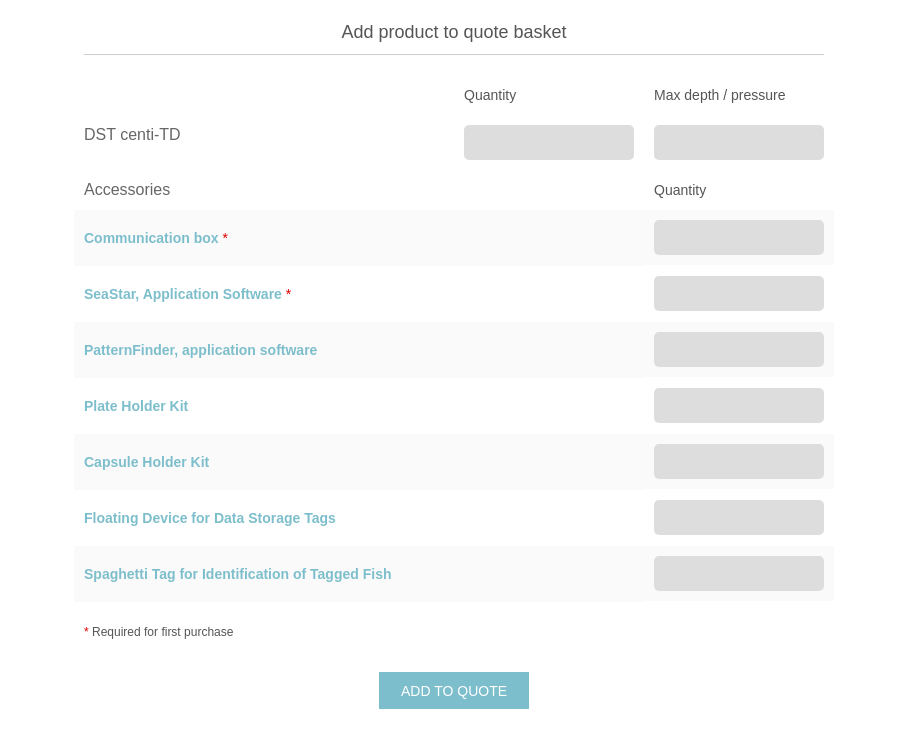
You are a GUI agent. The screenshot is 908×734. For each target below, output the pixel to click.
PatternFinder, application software (200, 350)
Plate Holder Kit (136, 406)
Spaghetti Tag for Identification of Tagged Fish (237, 574)
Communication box (151, 238)
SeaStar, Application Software (183, 294)
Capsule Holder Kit (146, 462)
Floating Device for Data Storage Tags (210, 518)
